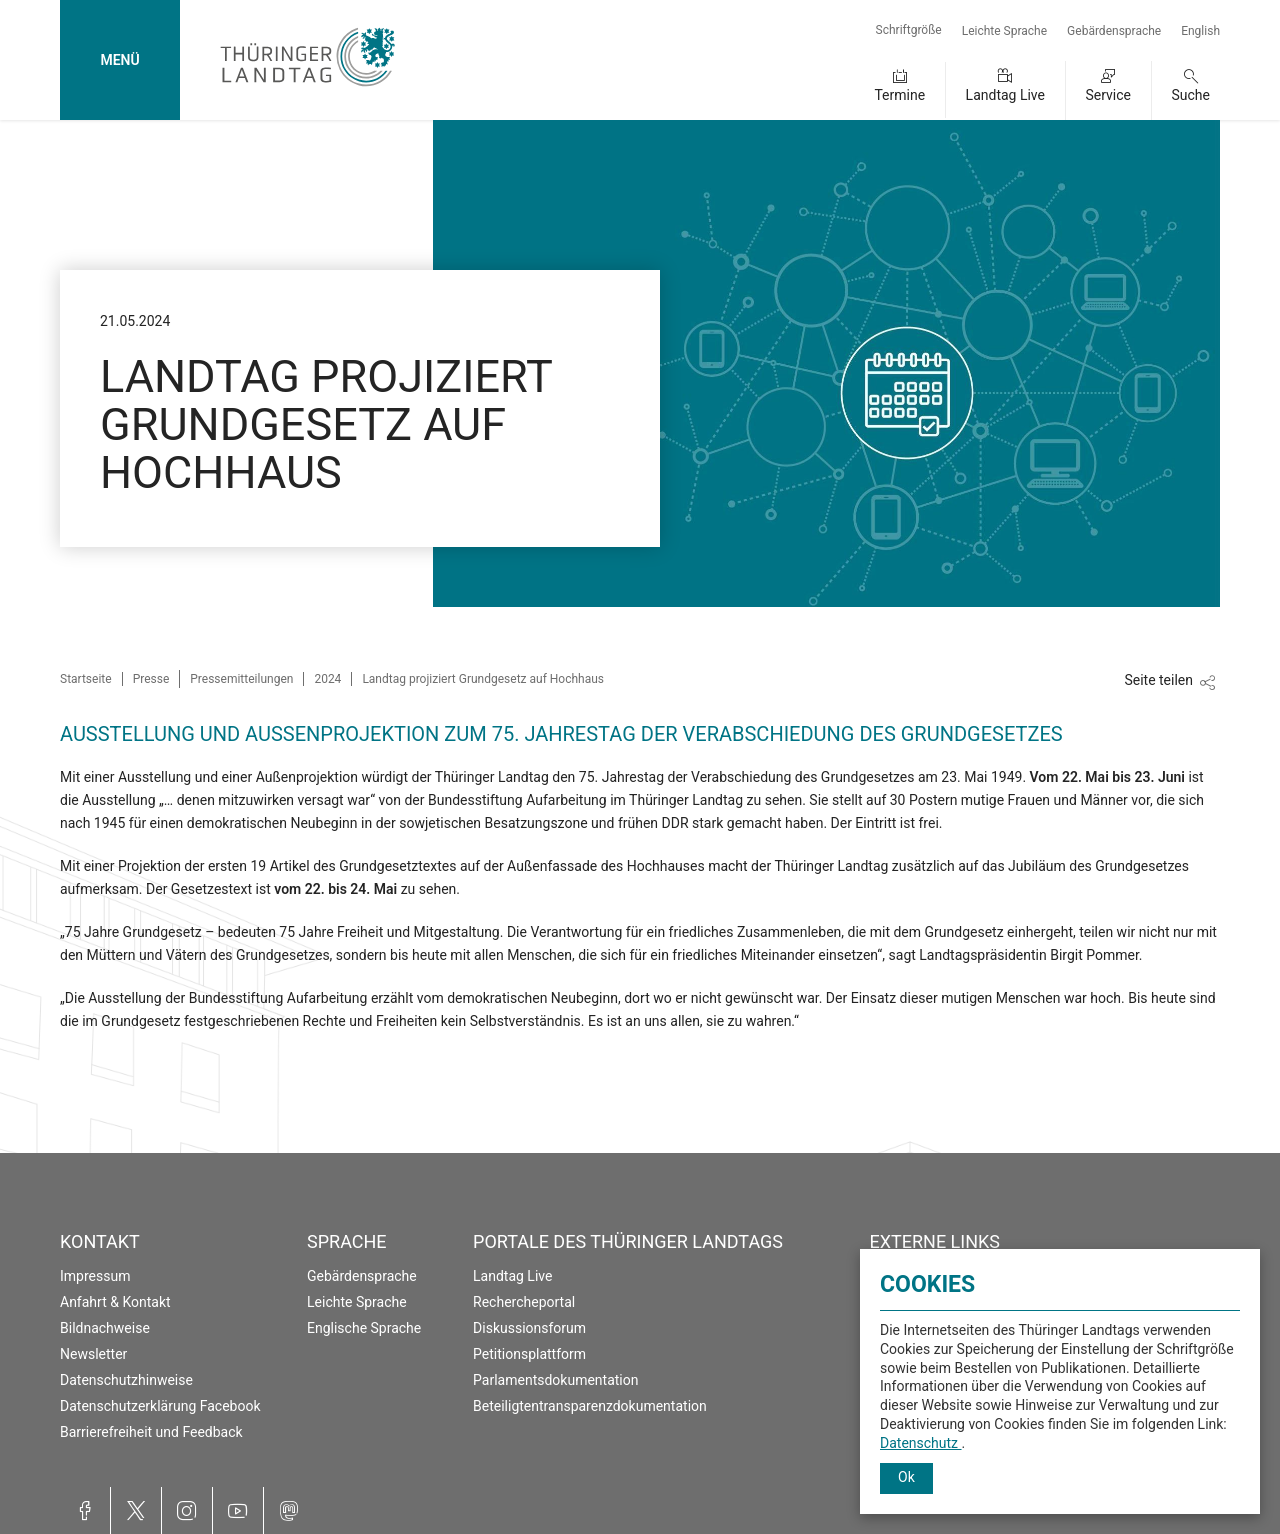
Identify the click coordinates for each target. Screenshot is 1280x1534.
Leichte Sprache (1004, 31)
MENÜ (119, 60)
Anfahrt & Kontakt (115, 1302)
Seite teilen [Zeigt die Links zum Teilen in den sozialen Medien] (1158, 680)
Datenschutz (921, 1443)
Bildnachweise (105, 1328)
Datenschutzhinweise (126, 1380)
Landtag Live (1005, 95)
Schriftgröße (909, 30)
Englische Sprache (364, 1328)
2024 (327, 679)
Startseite (86, 679)
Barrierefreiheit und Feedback (151, 1432)
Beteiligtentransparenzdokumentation (590, 1406)
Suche (1191, 95)
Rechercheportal (524, 1302)
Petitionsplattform (529, 1354)
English (1200, 31)
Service (1108, 95)
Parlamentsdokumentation (555, 1380)
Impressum (95, 1276)
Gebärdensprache (1114, 31)
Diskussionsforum (529, 1328)
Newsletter (93, 1354)
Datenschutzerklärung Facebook (160, 1406)
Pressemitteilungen (241, 679)
